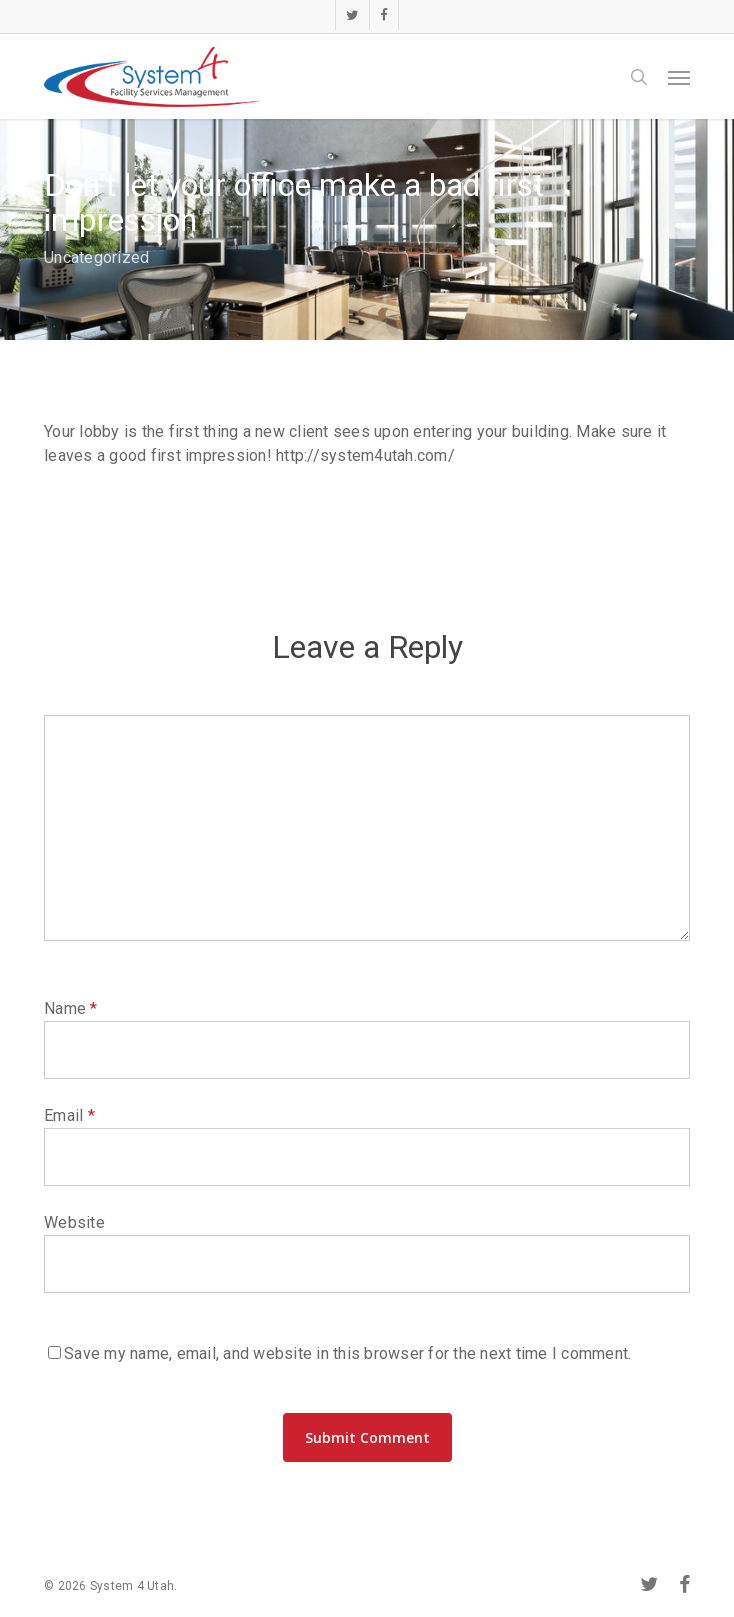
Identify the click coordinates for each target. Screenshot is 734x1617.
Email (69, 1115)
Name (71, 1008)
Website (74, 1222)
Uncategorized (96, 257)
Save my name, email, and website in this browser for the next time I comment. (347, 1353)
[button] (679, 77)
